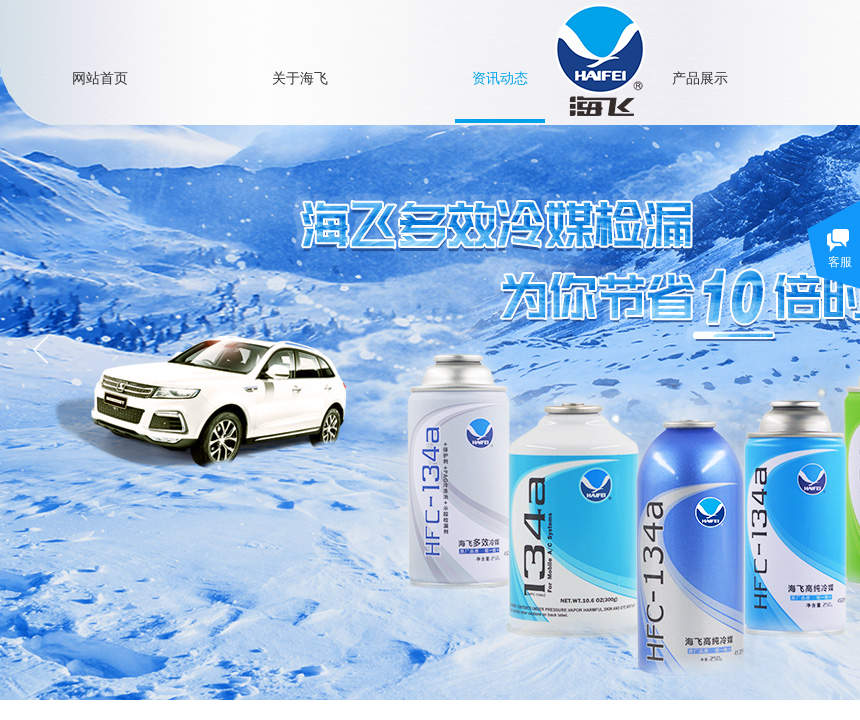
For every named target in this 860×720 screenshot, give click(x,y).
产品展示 (700, 77)
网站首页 (100, 77)
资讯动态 (500, 77)
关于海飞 (300, 77)
